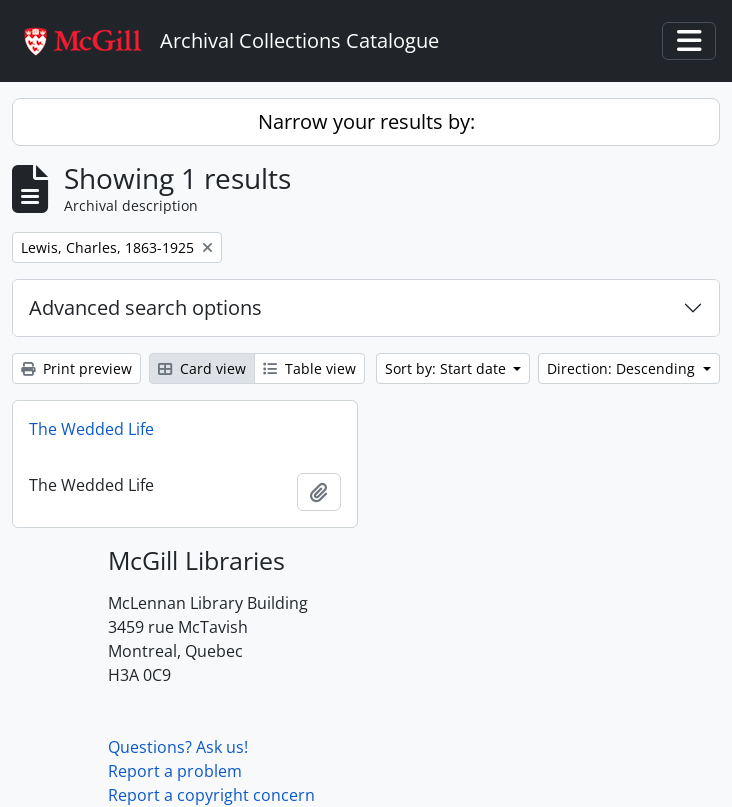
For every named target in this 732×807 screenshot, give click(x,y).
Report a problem (175, 771)
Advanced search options (145, 307)
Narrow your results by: (366, 121)
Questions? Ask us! (178, 747)
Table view (309, 368)
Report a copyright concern (211, 795)
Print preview (76, 368)
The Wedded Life (91, 429)
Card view (202, 368)
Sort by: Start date (447, 368)
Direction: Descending (623, 368)
